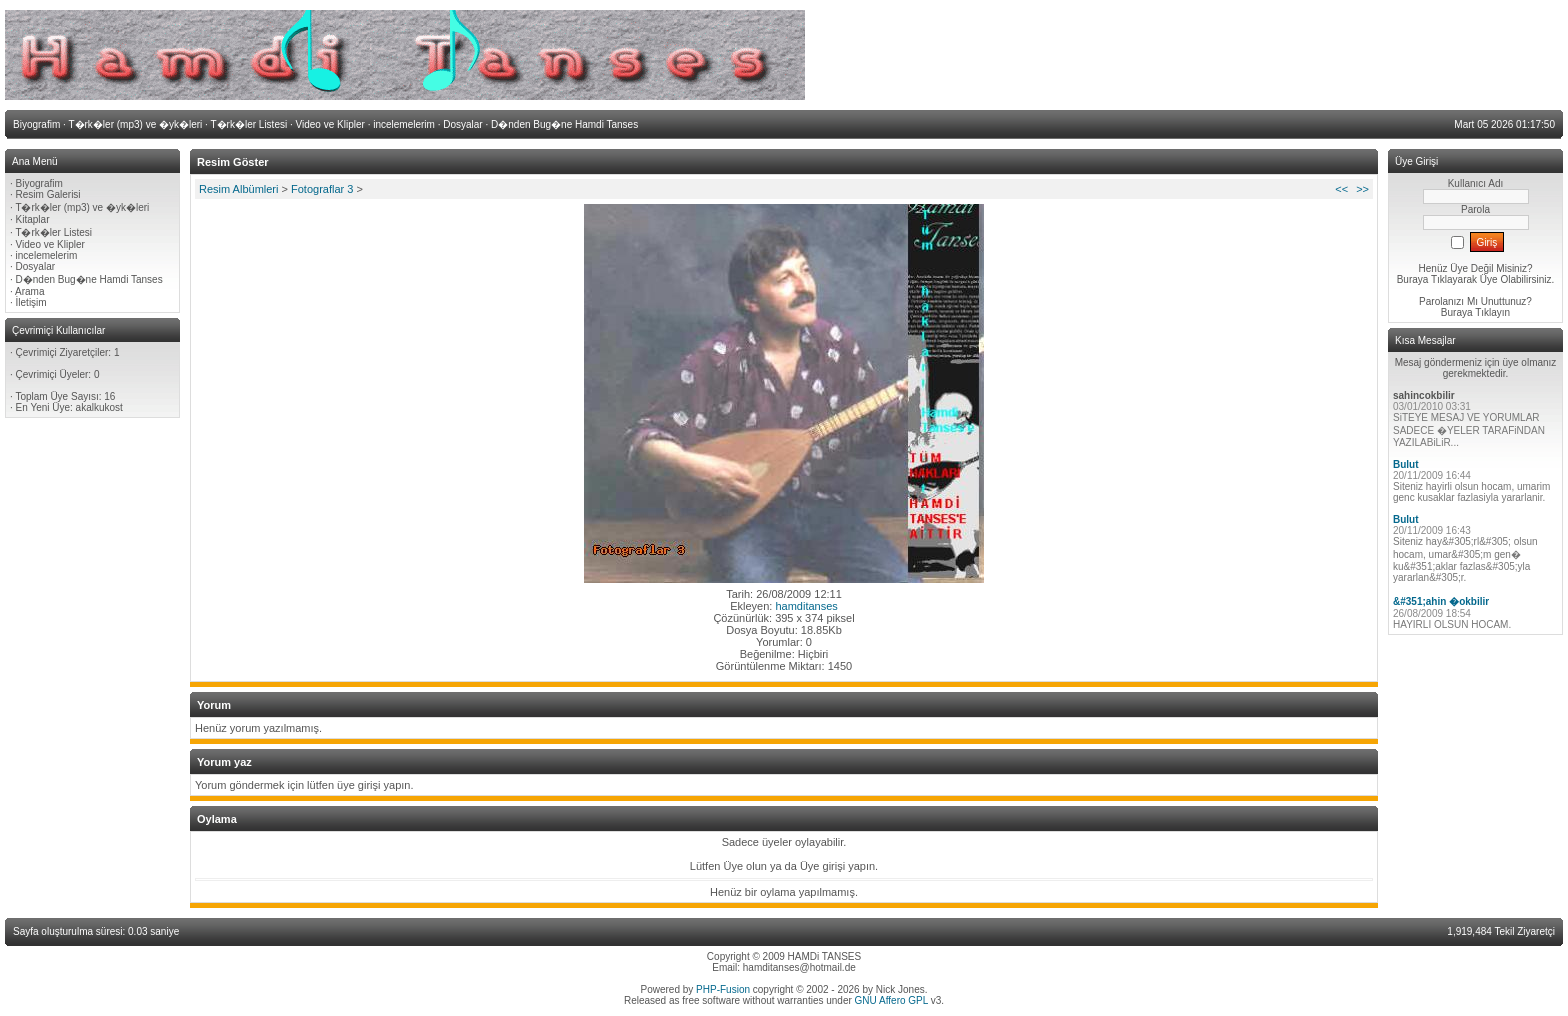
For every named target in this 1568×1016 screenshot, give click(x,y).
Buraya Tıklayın (1475, 312)
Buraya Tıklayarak (1437, 279)
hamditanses (806, 606)
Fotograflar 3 (322, 189)
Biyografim (39, 183)
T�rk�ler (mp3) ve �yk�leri (82, 207)
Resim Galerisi (48, 194)
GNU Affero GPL (891, 1000)
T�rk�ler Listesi (53, 232)
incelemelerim (47, 255)
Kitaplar (33, 219)
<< (1341, 189)
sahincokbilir (1424, 395)
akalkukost (99, 407)
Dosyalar (35, 266)
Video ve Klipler (50, 244)
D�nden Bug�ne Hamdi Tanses (89, 279)
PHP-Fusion (723, 989)
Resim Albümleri (238, 189)
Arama (29, 291)
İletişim (31, 302)
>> (1362, 189)
